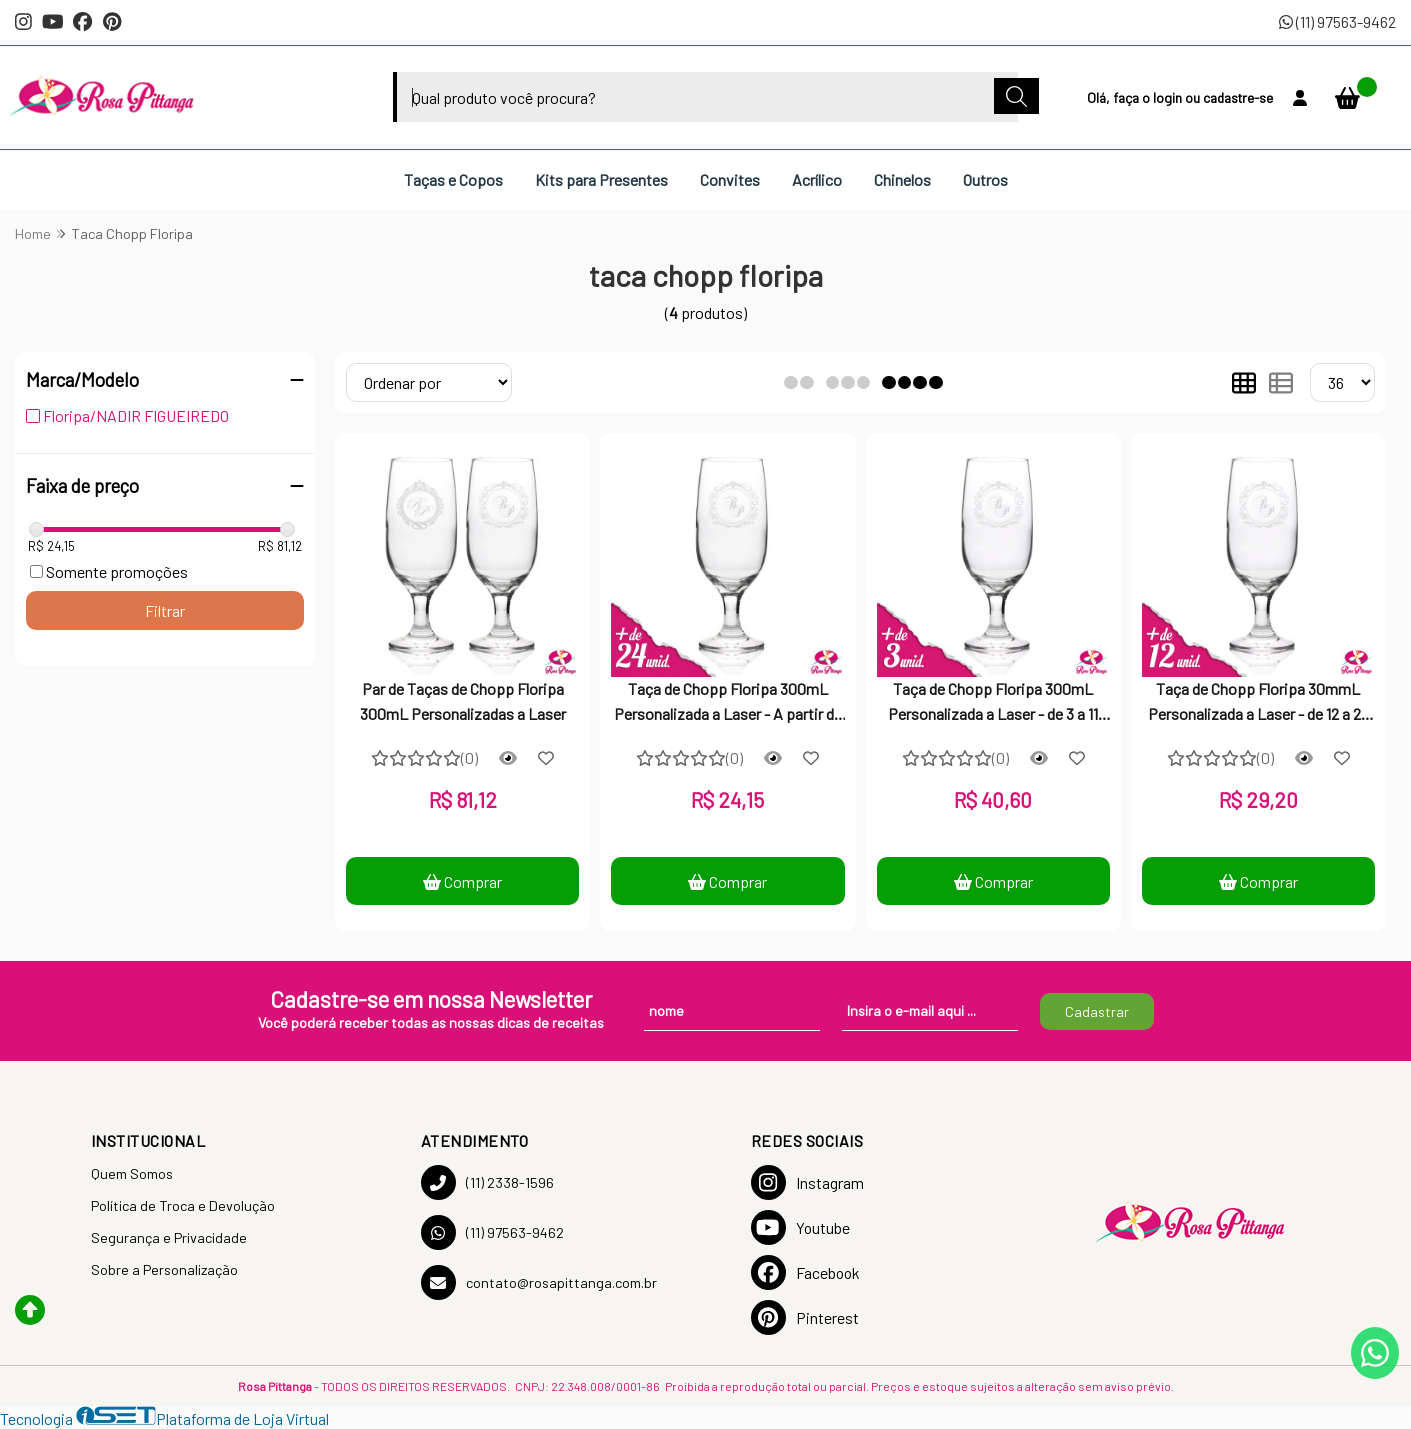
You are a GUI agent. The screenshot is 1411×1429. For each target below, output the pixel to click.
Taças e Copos (453, 179)
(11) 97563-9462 (1337, 21)
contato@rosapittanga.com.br (539, 1282)
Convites (730, 179)
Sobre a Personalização (164, 1269)
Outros (985, 179)
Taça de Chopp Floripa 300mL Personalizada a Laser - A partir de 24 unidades (728, 703)
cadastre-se (1238, 97)
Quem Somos (132, 1173)
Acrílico (817, 179)
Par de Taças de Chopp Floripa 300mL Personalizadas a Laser (463, 700)
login (1169, 97)
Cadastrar (1097, 1011)
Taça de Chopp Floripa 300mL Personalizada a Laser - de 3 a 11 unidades (993, 703)
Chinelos (902, 179)
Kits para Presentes (601, 179)
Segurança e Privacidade (169, 1237)
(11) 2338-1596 (487, 1182)
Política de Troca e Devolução (183, 1205)
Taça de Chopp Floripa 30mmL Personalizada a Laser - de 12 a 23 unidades (1258, 703)
